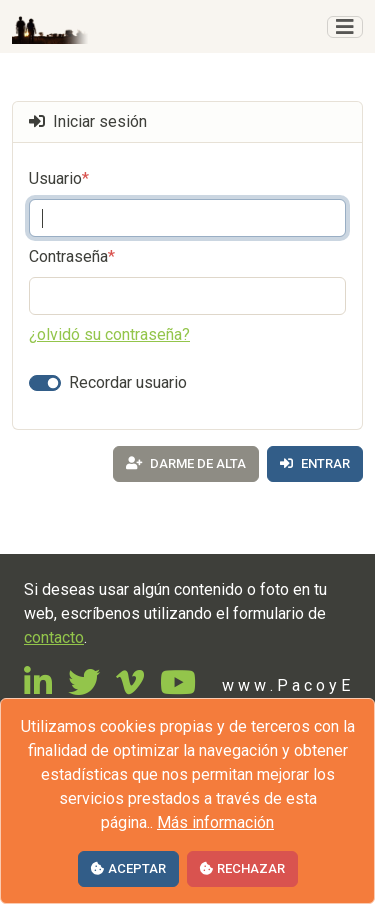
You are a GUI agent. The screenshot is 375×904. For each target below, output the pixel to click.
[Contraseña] (187, 296)
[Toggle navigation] (345, 27)
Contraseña (72, 256)
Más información (215, 822)
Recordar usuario (128, 382)
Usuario (59, 178)
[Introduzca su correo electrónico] (187, 218)
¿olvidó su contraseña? (109, 334)
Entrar (315, 463)
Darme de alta (186, 463)
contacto (54, 637)
